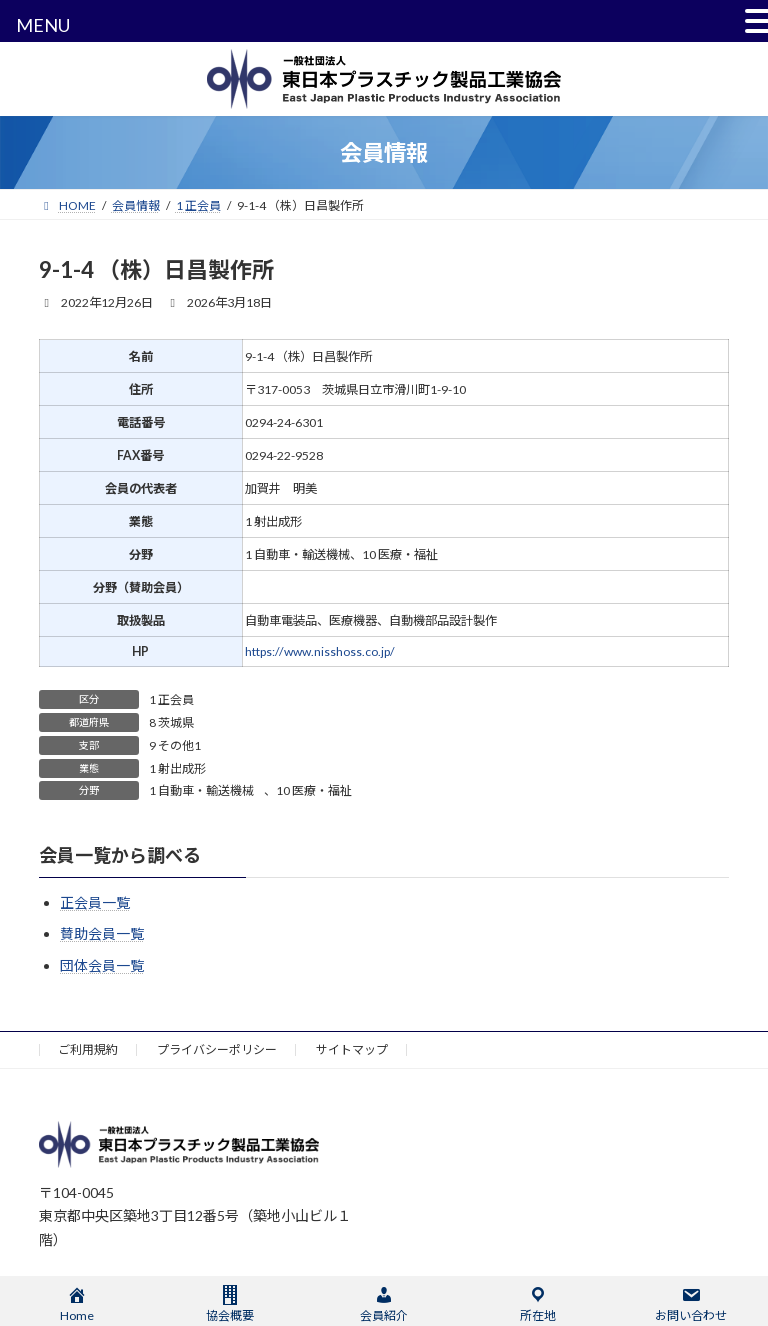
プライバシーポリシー (217, 1049)
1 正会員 (171, 699)
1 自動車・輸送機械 (201, 790)
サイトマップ (352, 1049)
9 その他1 (175, 745)
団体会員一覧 (102, 965)
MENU (43, 25)
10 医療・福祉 (314, 790)
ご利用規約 (88, 1049)
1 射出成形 (177, 768)
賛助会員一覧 (102, 934)
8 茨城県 (171, 722)
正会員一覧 (95, 902)
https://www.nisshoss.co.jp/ (320, 651)
